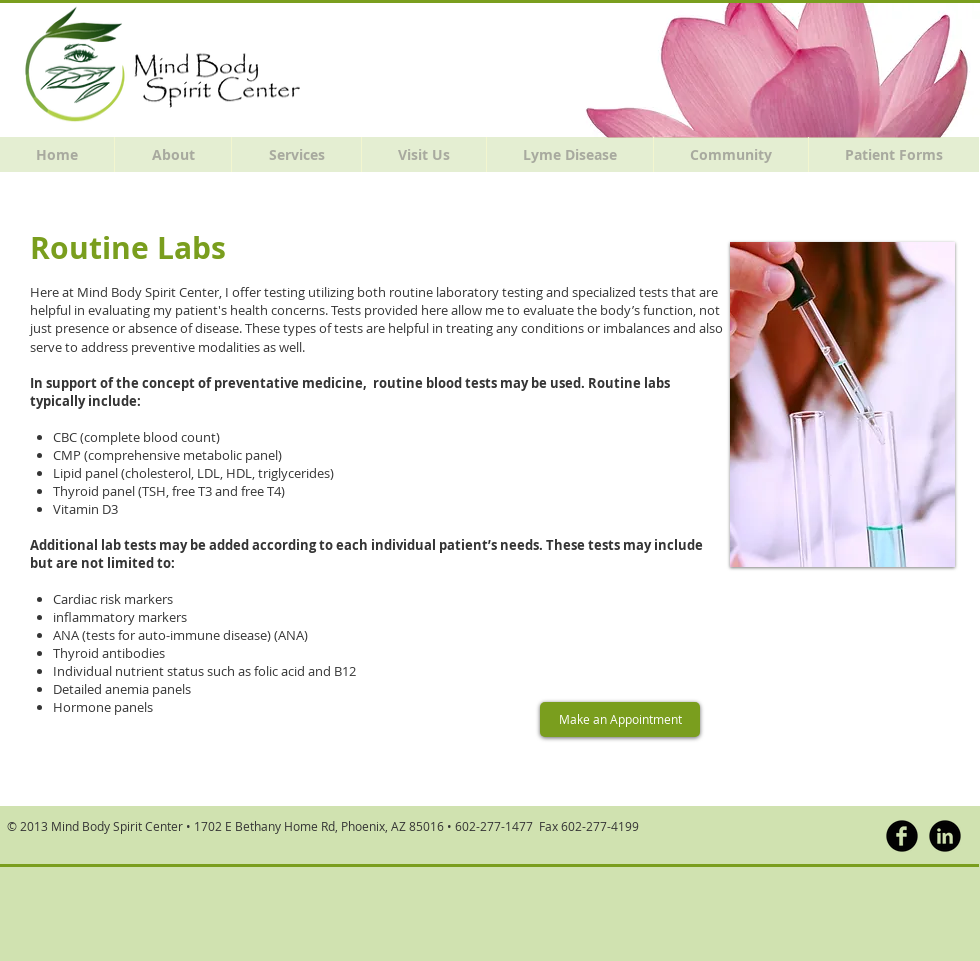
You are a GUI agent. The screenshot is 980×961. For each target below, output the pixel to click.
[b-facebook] (902, 836)
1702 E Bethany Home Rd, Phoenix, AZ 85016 (319, 826)
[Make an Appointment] (620, 719)
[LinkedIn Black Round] (945, 836)
